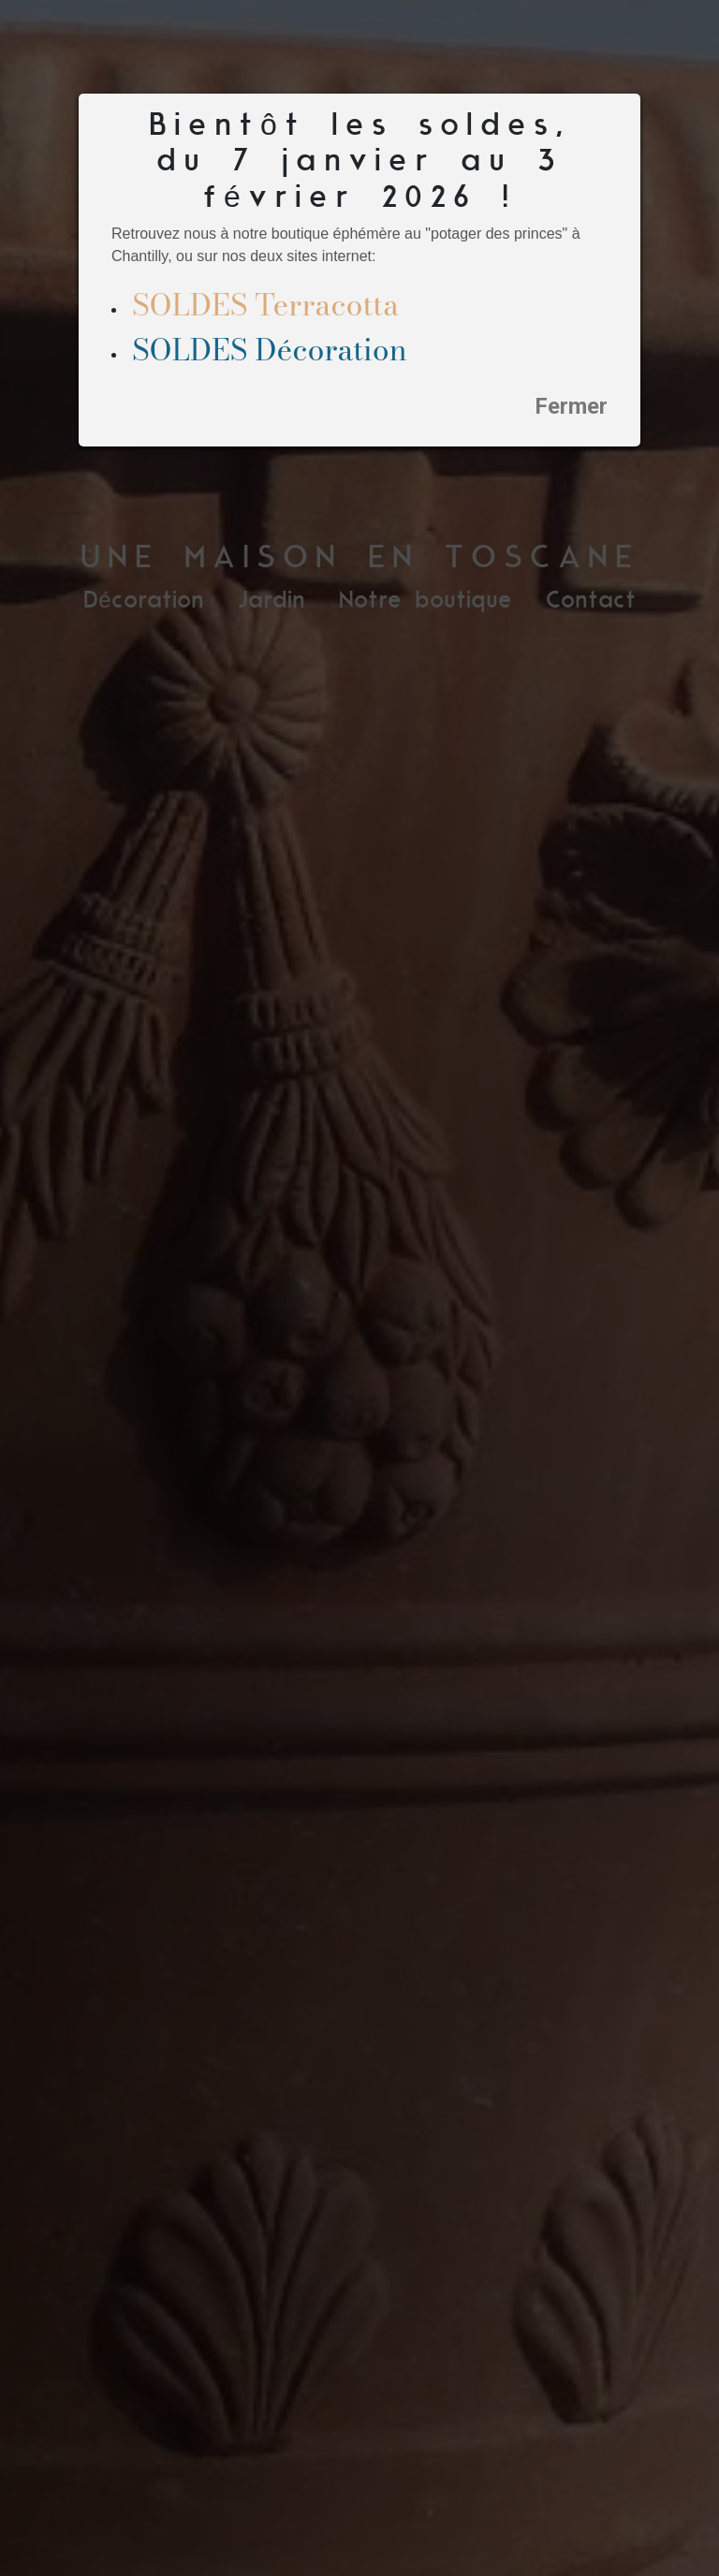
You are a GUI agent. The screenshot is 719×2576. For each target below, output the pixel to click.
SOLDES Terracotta (265, 305)
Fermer (571, 406)
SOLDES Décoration (269, 350)
